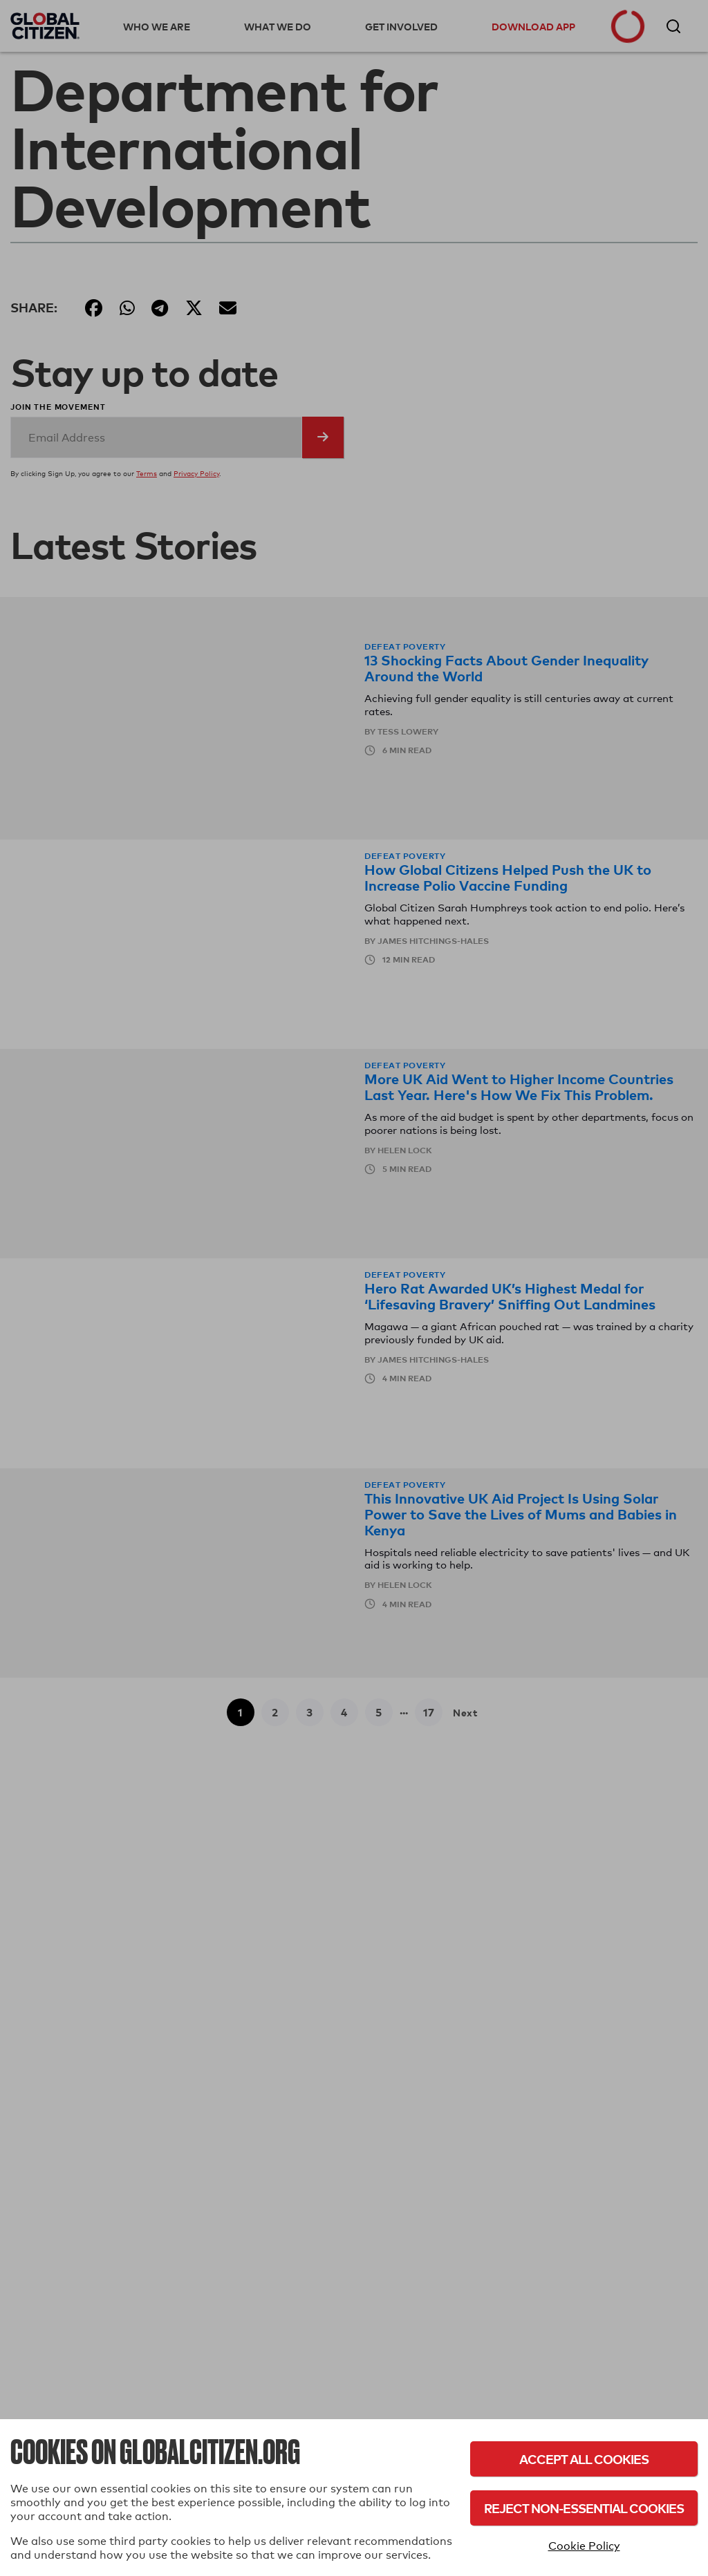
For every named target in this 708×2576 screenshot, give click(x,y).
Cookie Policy (584, 2546)
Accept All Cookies (584, 2459)
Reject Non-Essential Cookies (584, 2508)
